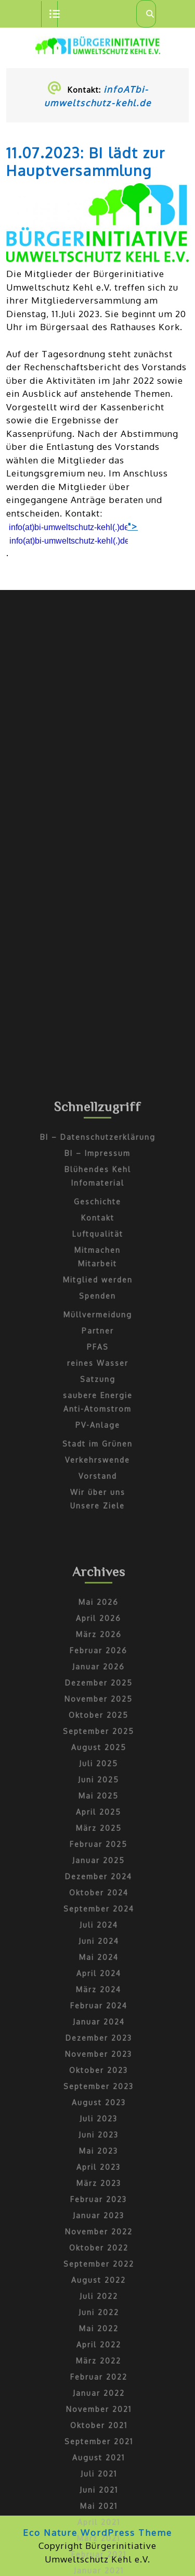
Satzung (97, 1768)
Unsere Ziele (97, 1894)
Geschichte (97, 1590)
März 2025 (99, 2217)
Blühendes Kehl (97, 1558)
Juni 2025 (98, 2168)
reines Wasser (97, 1752)
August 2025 (98, 2136)
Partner (98, 1719)
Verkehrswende (97, 1848)
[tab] (49, 14)
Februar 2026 (98, 2039)
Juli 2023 (99, 2507)
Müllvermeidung (97, 1703)
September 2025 (98, 2120)
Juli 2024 (99, 2313)
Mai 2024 (99, 2346)
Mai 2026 (99, 1991)
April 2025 (98, 2200)
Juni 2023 (99, 2523)
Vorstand (98, 1865)
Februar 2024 (98, 2394)
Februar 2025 (98, 2233)
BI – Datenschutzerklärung (97, 1526)
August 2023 (99, 2491)
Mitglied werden (98, 1668)
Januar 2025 (98, 2249)
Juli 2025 (98, 2152)
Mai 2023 (98, 2539)
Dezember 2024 (98, 2265)
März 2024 (98, 2378)
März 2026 (99, 2023)
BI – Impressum (97, 1542)
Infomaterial (97, 1571)
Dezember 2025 (99, 2071)
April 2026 (98, 2007)
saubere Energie (98, 1784)
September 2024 (98, 2297)
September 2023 (98, 2475)
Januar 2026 (98, 2055)
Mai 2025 (99, 2184)
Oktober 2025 (98, 2104)
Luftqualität (97, 1622)
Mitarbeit (97, 1652)
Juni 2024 (99, 2330)
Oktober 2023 (98, 2459)
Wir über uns (97, 1881)
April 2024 (98, 2362)
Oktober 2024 (98, 2281)
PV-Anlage (97, 1814)
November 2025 (98, 2087)
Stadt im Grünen (97, 1832)
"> (72, 533)
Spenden (97, 1684)
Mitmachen (97, 1639)
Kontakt (97, 1606)
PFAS (98, 1735)
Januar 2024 (99, 2410)
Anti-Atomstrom (97, 1797)
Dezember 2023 (99, 2426)
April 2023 (98, 2556)
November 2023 (98, 2443)
